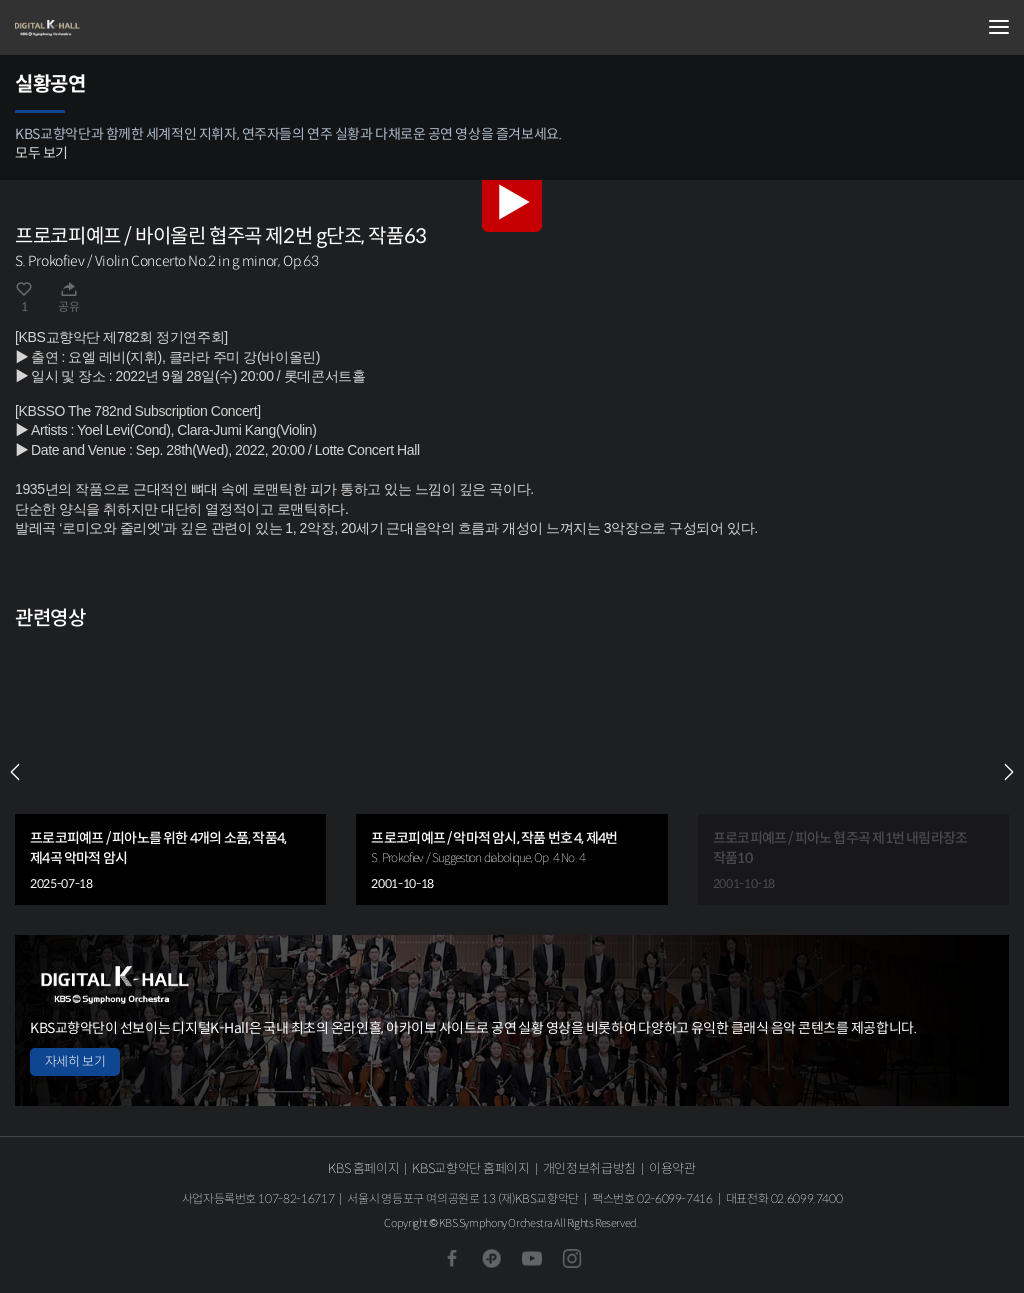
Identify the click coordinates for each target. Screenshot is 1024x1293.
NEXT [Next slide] (1009, 772)
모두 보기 (41, 153)
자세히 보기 (75, 1061)
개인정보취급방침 (589, 1168)
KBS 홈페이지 (363, 1168)
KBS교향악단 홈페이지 (470, 1168)
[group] (170, 772)
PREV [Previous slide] (15, 772)
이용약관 (672, 1168)
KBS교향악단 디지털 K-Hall (115, 28)
